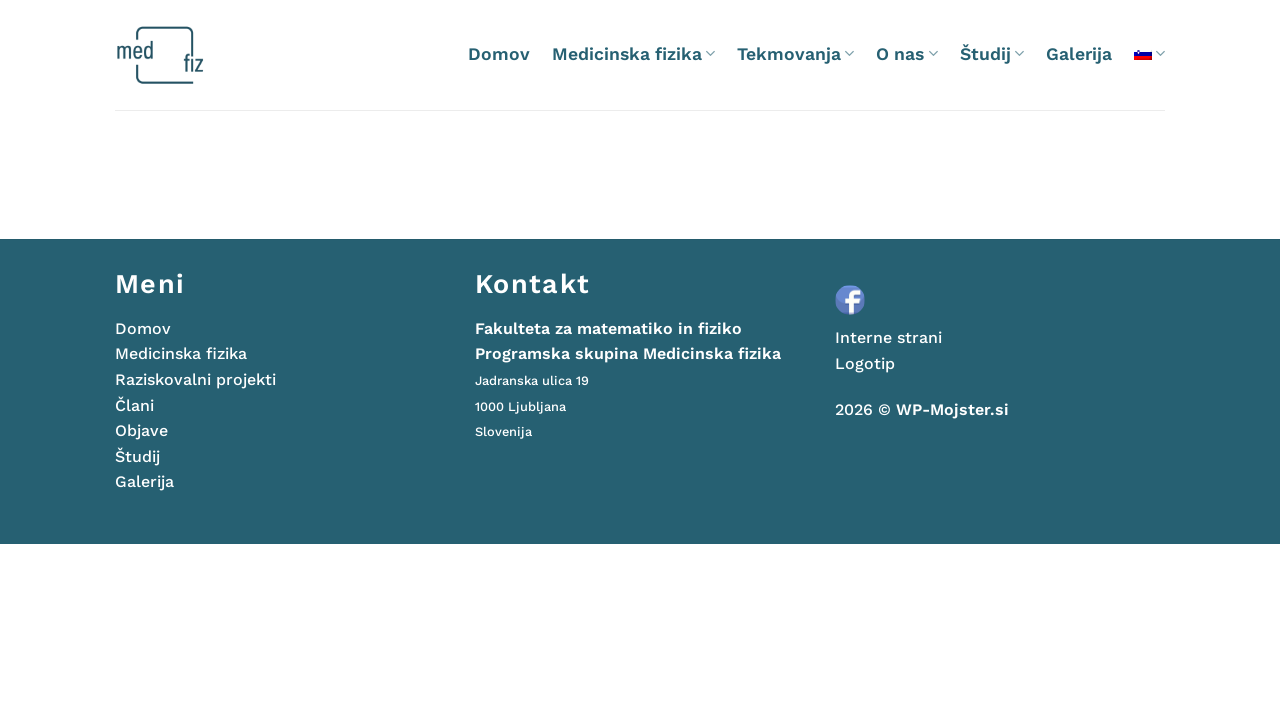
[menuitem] (1149, 53)
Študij (992, 54)
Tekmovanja (795, 54)
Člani (134, 405)
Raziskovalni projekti (195, 379)
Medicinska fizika (633, 54)
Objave (141, 430)
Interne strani (888, 337)
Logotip (865, 363)
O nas (906, 54)
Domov (499, 54)
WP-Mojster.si (952, 409)
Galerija (1079, 54)
